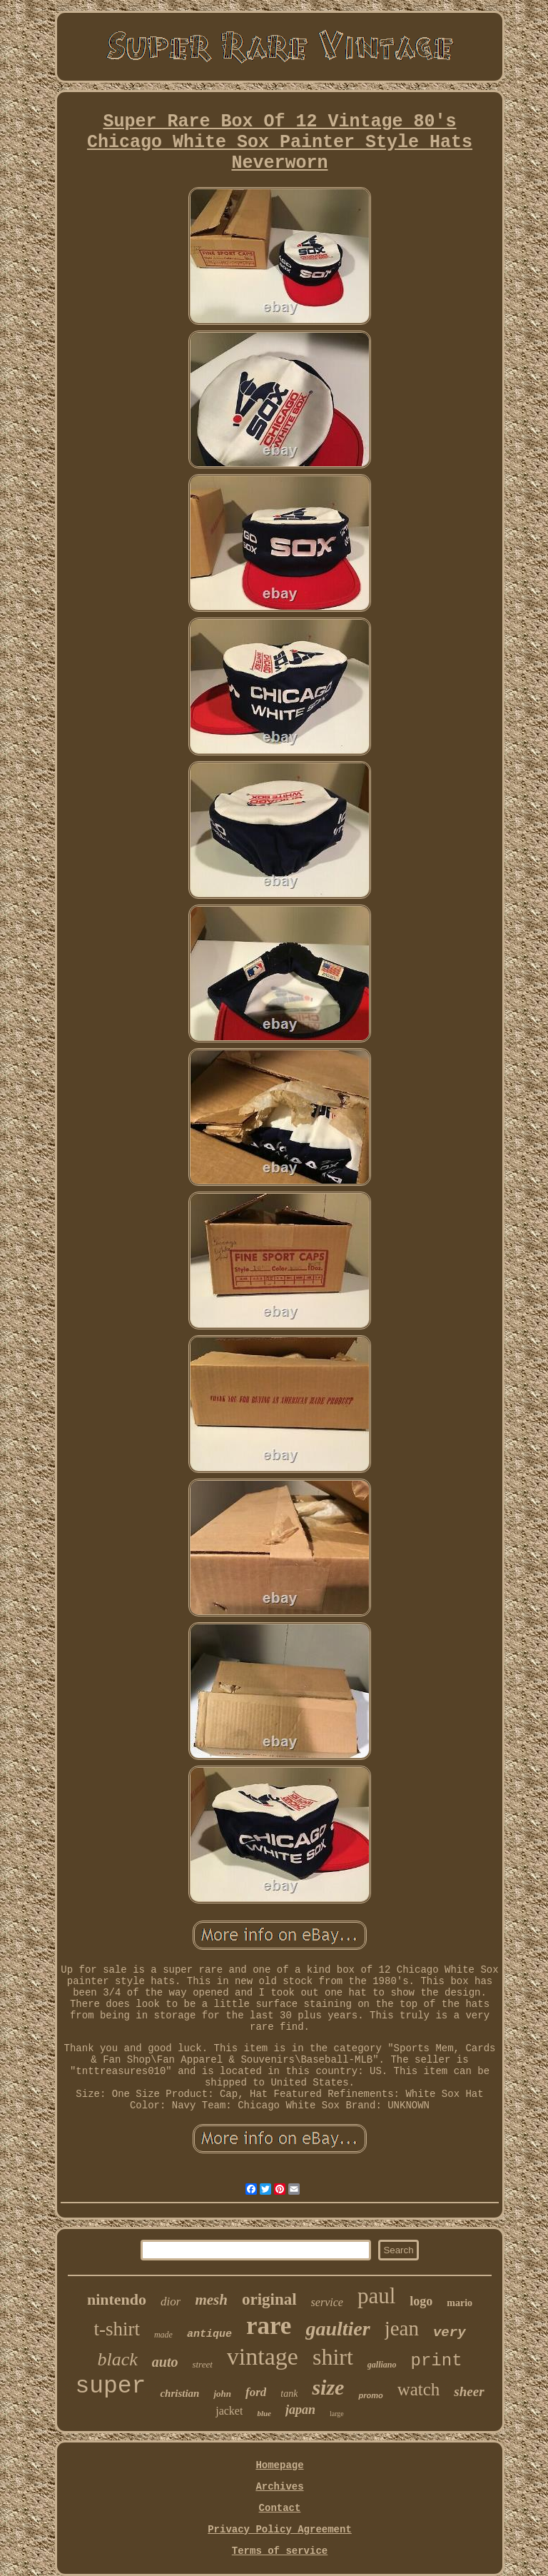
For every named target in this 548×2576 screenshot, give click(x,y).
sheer (469, 2391)
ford (255, 2392)
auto (165, 2362)
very (449, 2332)
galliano (382, 2365)
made (163, 2335)
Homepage (279, 2465)
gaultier (337, 2329)
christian (179, 2393)
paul (376, 2295)
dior (171, 2301)
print (436, 2360)
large (337, 2413)
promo (370, 2395)
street (202, 2364)
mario (459, 2303)
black (117, 2359)
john (222, 2393)
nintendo (116, 2299)
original (269, 2299)
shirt (333, 2357)
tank (289, 2393)
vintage (262, 2356)
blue (264, 2413)
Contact (280, 2508)
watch (418, 2389)
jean (402, 2328)
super (110, 2386)
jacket (229, 2411)
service (327, 2302)
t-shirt (116, 2329)
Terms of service (280, 2551)
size (328, 2387)
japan (300, 2410)
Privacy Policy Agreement (280, 2529)
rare (268, 2326)
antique (209, 2334)
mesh (211, 2299)
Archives (279, 2486)
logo (421, 2301)
